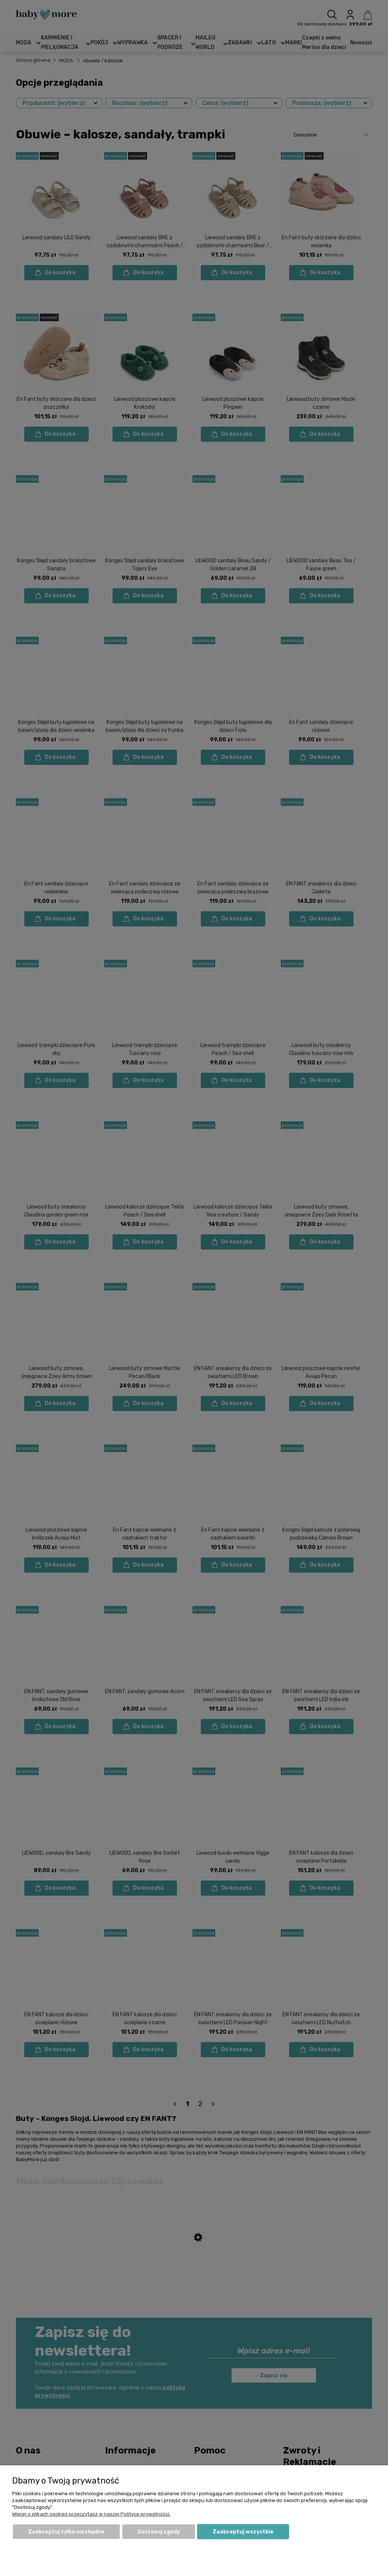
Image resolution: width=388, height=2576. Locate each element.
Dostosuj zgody (159, 2532)
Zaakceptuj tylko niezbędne (66, 2532)
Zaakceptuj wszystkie (243, 2532)
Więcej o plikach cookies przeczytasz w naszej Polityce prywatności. (91, 2514)
